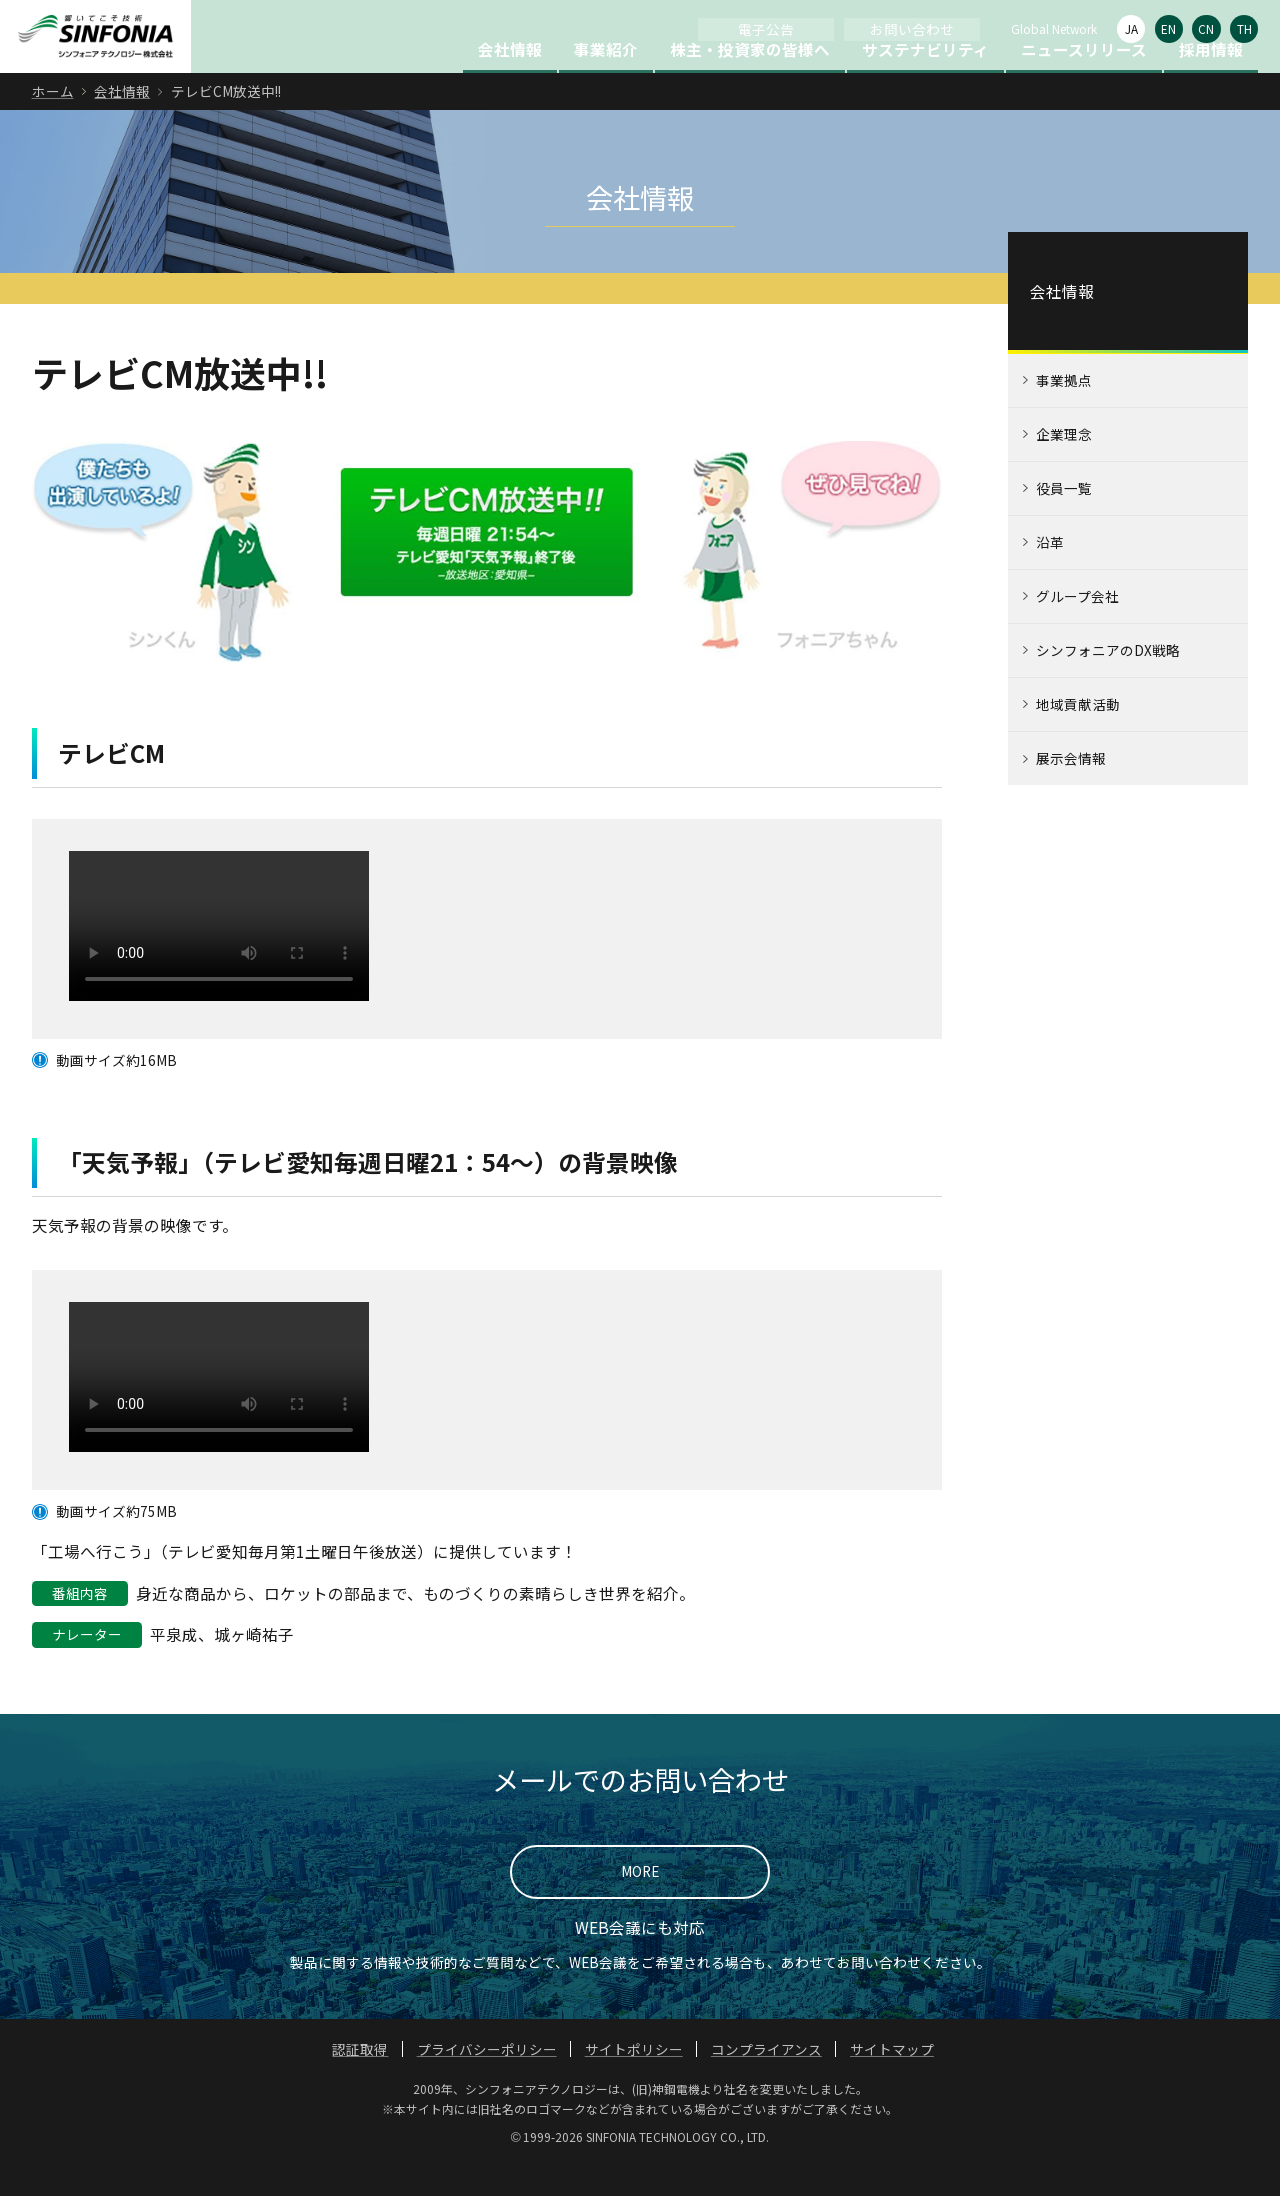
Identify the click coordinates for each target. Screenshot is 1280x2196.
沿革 (1050, 574)
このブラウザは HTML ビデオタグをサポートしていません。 (219, 957)
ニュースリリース (1084, 81)
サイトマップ (892, 2081)
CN (1206, 28)
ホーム (53, 123)
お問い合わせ (912, 29)
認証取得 (360, 2081)
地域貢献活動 (1078, 736)
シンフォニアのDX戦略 (1108, 682)
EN (1168, 28)
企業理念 (1064, 466)
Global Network (1054, 28)
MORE (640, 1903)
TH (1244, 28)
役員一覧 (1064, 520)
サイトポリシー (634, 2081)
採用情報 (1211, 81)
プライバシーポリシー (487, 2081)
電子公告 (766, 29)
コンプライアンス (766, 2081)
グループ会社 (1077, 628)
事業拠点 (1064, 412)
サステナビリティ (925, 81)
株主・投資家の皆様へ (750, 81)
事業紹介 (606, 81)
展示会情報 (1071, 790)
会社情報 (510, 81)
